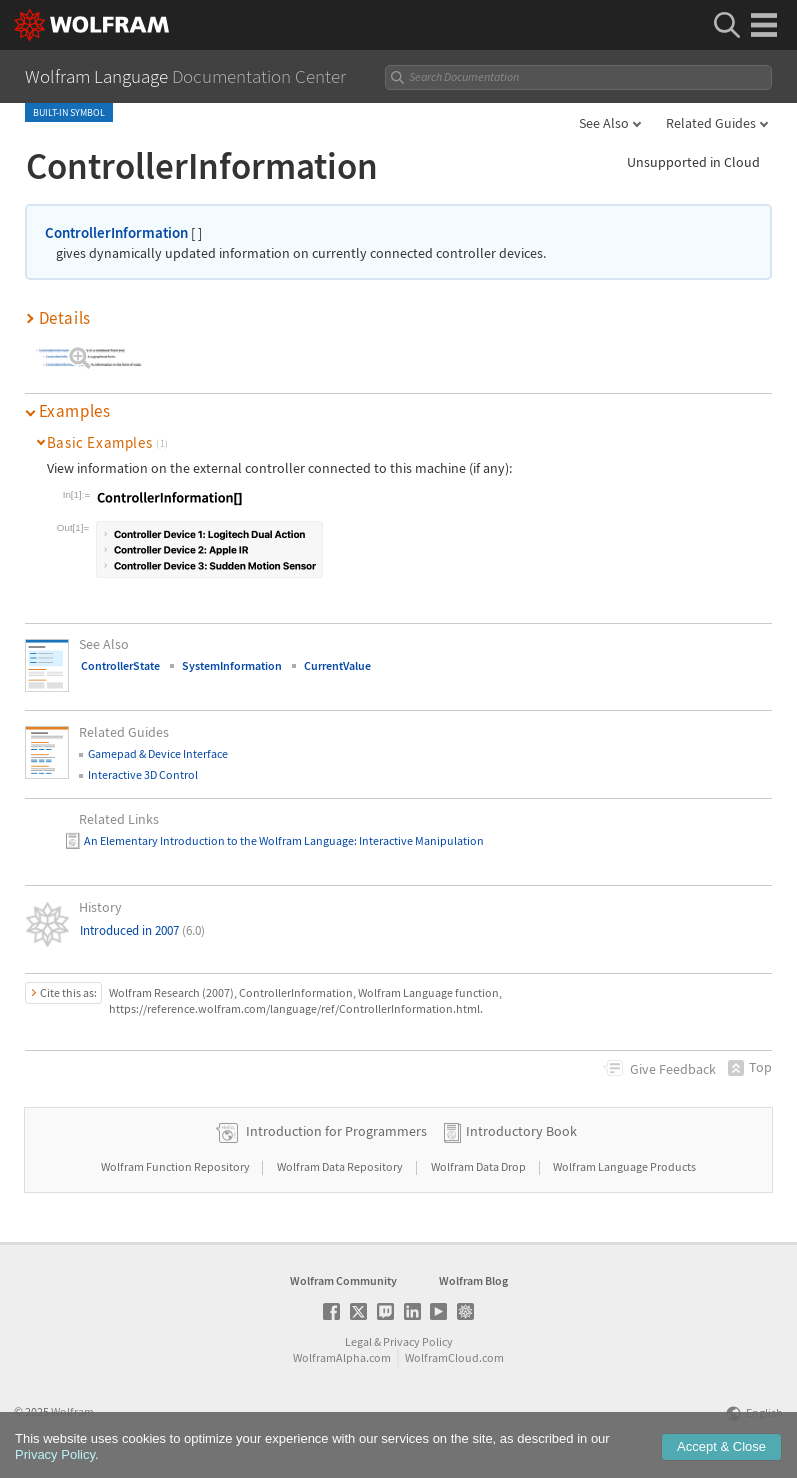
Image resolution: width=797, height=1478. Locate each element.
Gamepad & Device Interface (158, 753)
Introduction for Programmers (336, 1131)
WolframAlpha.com (342, 1357)
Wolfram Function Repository (176, 1166)
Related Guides (711, 123)
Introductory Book (521, 1131)
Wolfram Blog (473, 1280)
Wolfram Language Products (624, 1166)
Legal (358, 1341)
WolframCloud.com (454, 1357)
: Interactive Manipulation (419, 840)
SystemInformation (232, 665)
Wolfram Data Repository (341, 1166)
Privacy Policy (418, 1341)
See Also (604, 123)
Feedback (673, 1069)
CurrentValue (337, 665)
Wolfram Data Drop (479, 1166)
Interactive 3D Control (143, 774)
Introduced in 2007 (142, 930)
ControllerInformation (116, 232)
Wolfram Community (343, 1280)
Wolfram (72, 1411)
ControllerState (120, 665)
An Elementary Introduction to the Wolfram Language (219, 840)
